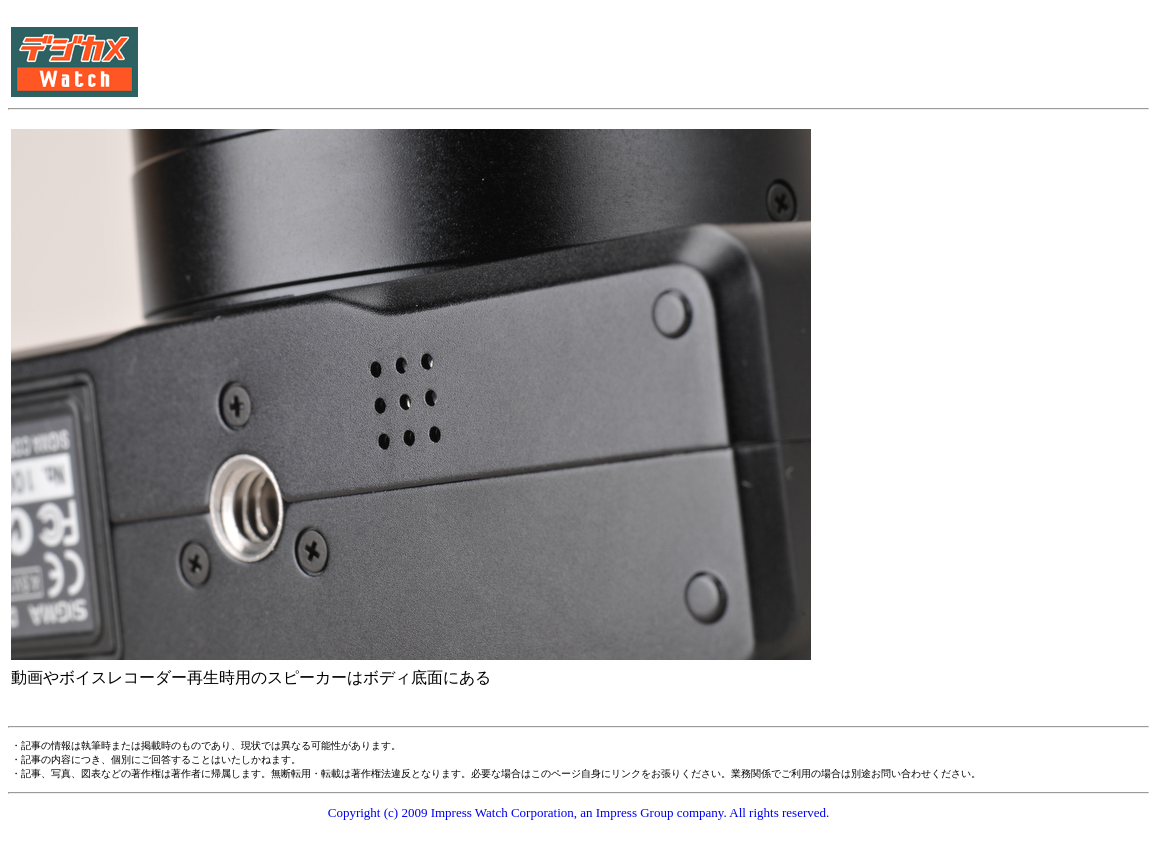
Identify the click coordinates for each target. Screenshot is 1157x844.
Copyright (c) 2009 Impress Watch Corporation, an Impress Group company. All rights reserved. (579, 812)
